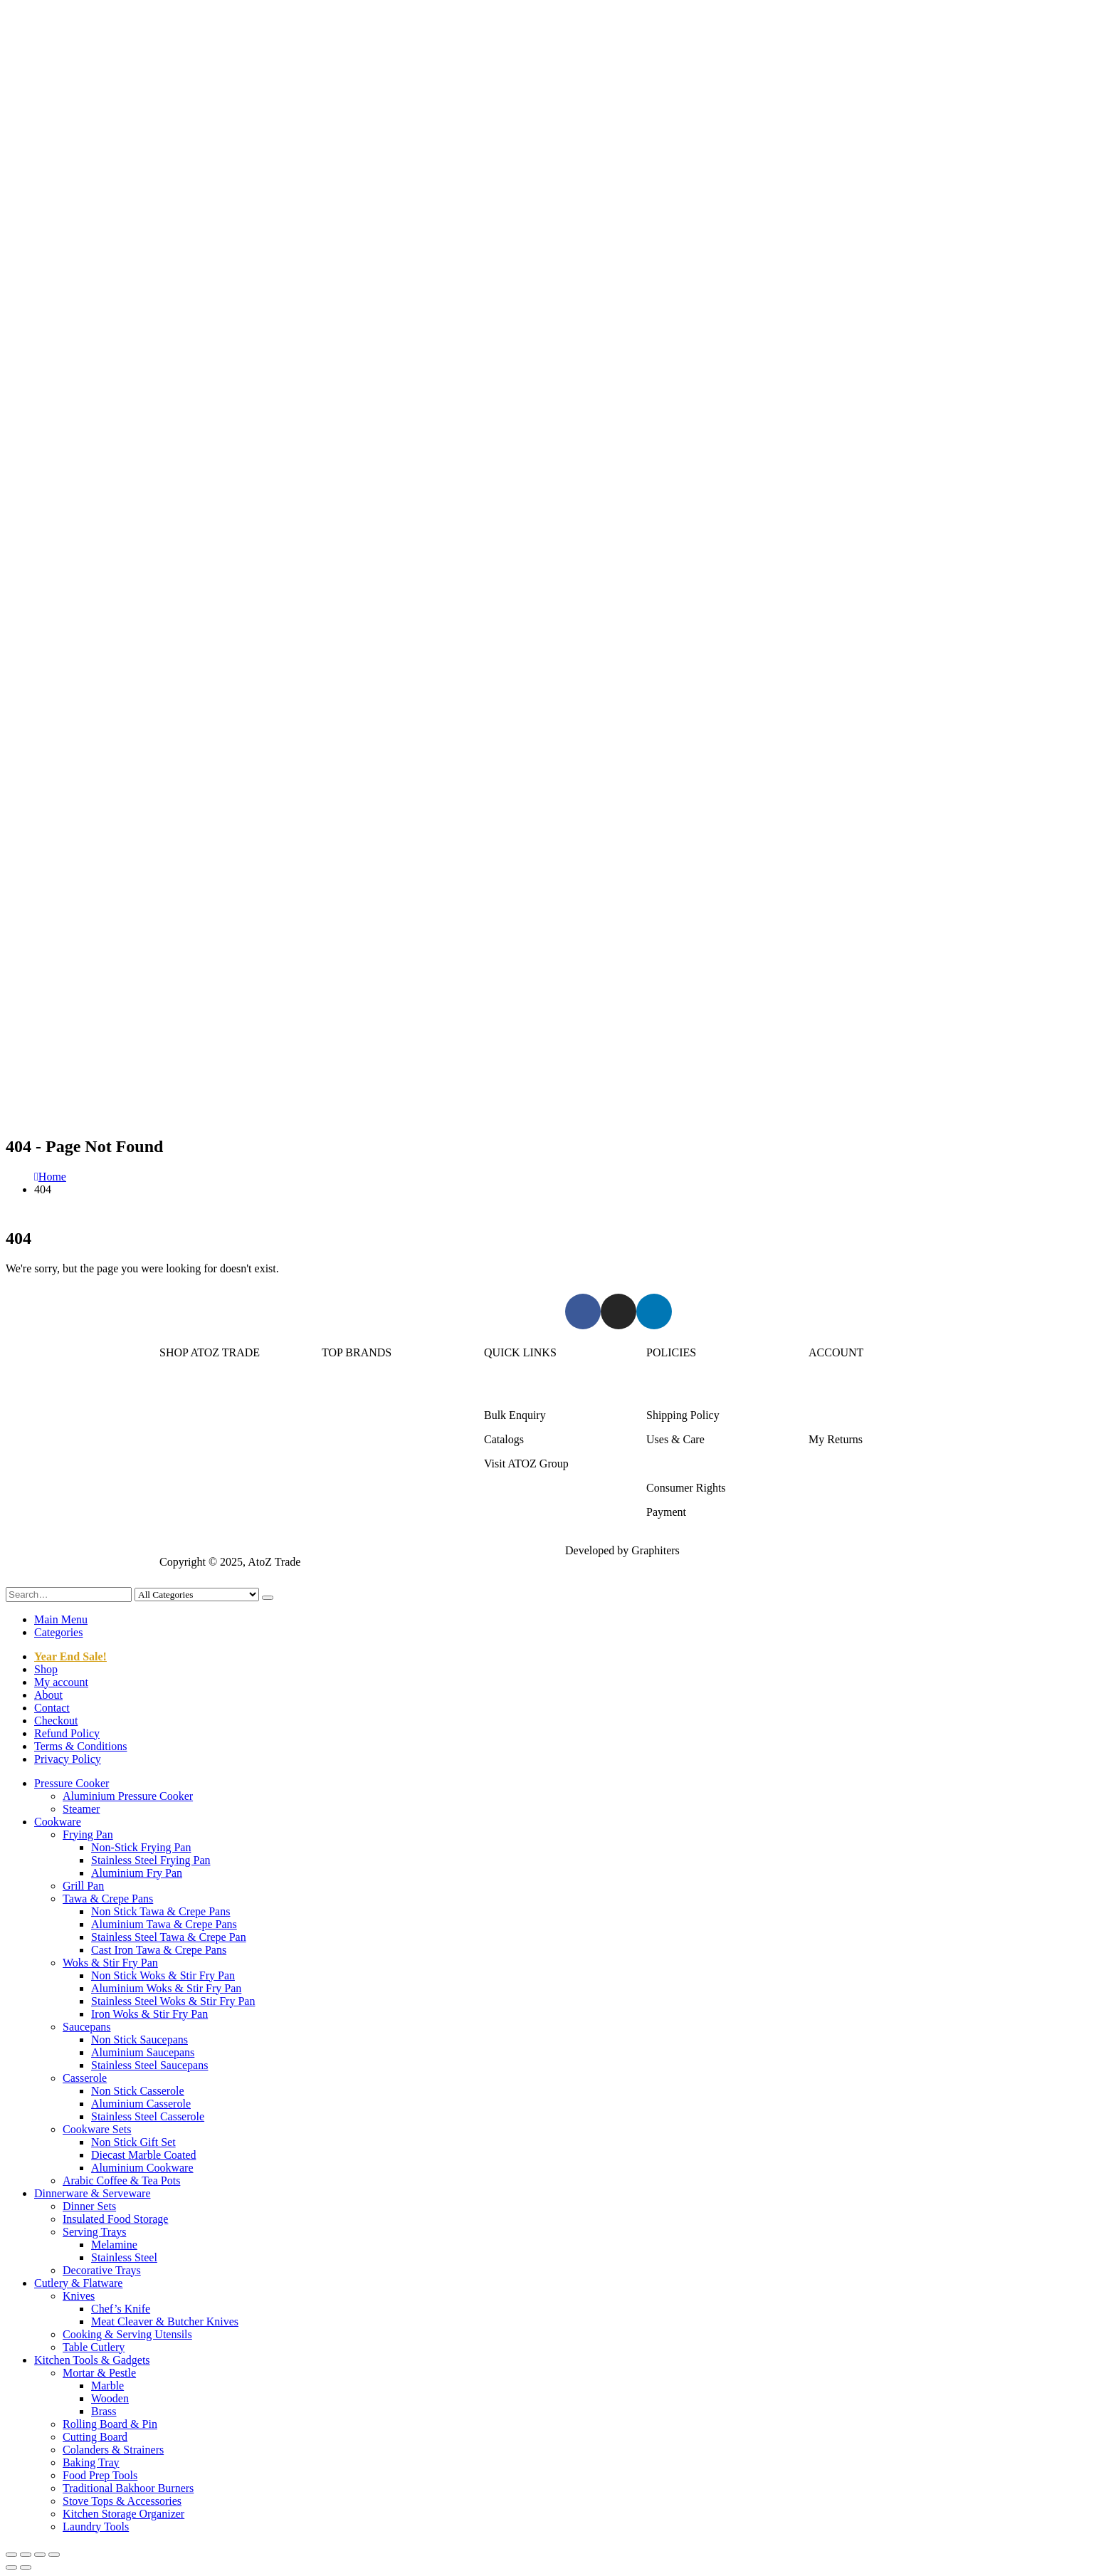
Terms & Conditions (692, 1463)
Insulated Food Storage (115, 2219)
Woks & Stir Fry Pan (110, 1963)
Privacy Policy (67, 1759)
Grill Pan (83, 1886)
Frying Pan (88, 1834)
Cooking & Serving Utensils (127, 2334)
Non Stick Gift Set (133, 2142)
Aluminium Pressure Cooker (128, 1796)
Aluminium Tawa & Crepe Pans (164, 1924)
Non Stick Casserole (137, 2091)
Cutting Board (95, 2437)
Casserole (85, 2078)
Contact (52, 1708)
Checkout (56, 1720)
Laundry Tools (96, 2526)
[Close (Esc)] (54, 2555)
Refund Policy (67, 1733)
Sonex (336, 1391)
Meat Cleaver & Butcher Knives (164, 2321)
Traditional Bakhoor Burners (128, 2488)
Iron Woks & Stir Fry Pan (149, 2014)
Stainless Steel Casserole (147, 2116)
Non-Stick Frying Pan (141, 1847)
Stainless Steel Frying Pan (151, 1860)
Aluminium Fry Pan (136, 1873)
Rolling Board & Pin (110, 2424)
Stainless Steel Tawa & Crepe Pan (168, 1937)
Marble (107, 2385)
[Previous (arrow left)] (11, 2567)
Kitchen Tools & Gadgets (217, 1488)
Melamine (114, 2245)
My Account (837, 1415)
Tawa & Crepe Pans (108, 1898)
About (48, 1695)
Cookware (182, 1415)
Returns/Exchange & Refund (712, 1391)
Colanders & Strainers (113, 2450)
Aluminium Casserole (141, 2104)
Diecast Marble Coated (143, 2155)
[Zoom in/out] (11, 2555)
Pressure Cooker (196, 1391)
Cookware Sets (97, 2129)
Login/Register (843, 1391)
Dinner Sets (89, 2206)
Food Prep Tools (100, 2475)
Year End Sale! (70, 1656)
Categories (58, 1632)
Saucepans (87, 2027)
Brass (104, 2411)
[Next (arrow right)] (25, 2567)
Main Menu (61, 1619)
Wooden (110, 2398)
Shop (46, 1669)
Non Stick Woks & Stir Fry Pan (163, 1975)
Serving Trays (94, 2232)
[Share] (40, 2555)
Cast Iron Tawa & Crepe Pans (158, 1950)
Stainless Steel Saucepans (149, 2065)
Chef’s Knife (120, 2309)
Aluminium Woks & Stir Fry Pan (166, 1988)
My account (61, 1682)
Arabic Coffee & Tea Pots (121, 2180)
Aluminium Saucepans (142, 2052)
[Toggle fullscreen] (25, 2555)
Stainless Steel (124, 2257)
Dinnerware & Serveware (217, 1439)
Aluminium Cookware (142, 2168)
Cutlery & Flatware (203, 1463)
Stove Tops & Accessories (122, 2501)
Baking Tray (91, 2462)
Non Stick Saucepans (139, 2039)
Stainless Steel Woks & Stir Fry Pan (173, 2001)
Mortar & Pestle (99, 2373)
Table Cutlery (94, 2347)
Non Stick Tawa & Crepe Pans (160, 1911)
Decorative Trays (102, 2270)
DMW (336, 1512)
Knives (79, 2296)
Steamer (81, 1809)
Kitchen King (353, 1415)
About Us (506, 1391)
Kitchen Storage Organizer (123, 2514)
